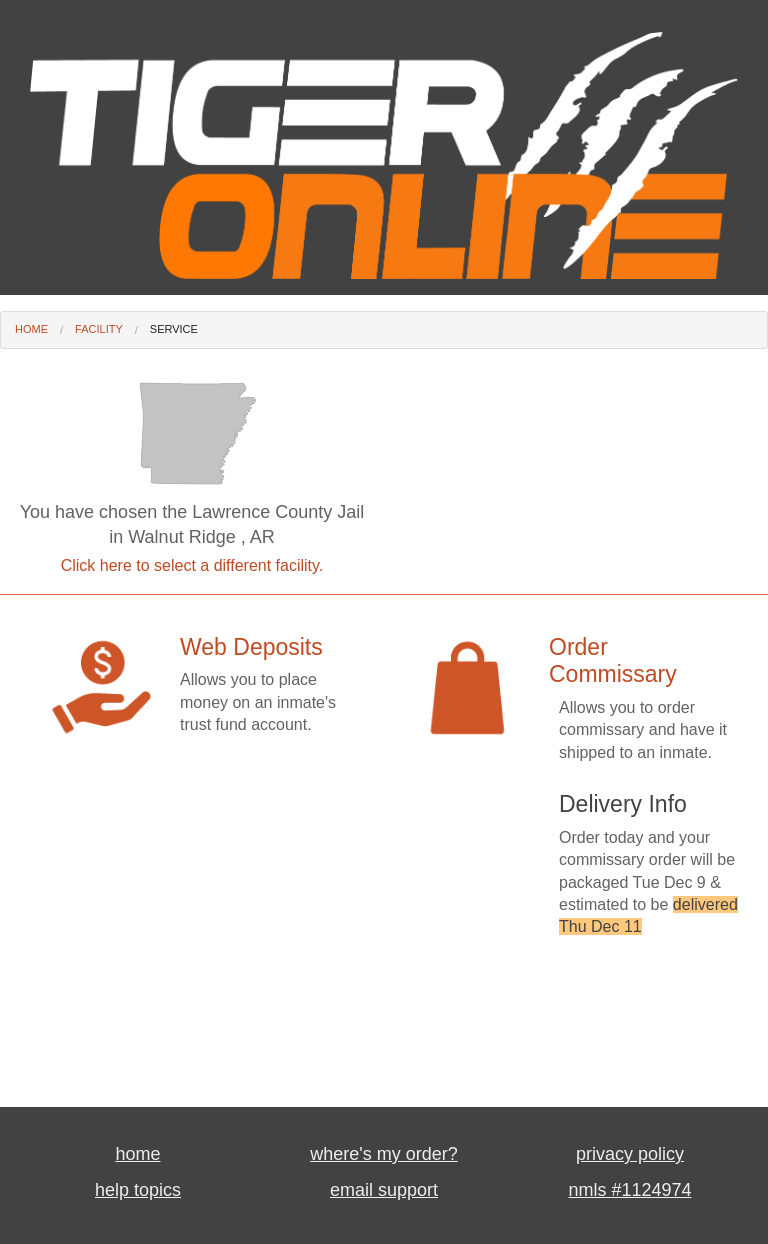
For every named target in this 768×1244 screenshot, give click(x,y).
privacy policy (630, 1154)
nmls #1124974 (629, 1190)
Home (31, 329)
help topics (138, 1190)
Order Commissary (613, 661)
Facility (99, 329)
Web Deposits (251, 647)
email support (384, 1190)
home (137, 1154)
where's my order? (384, 1154)
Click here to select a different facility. (192, 565)
